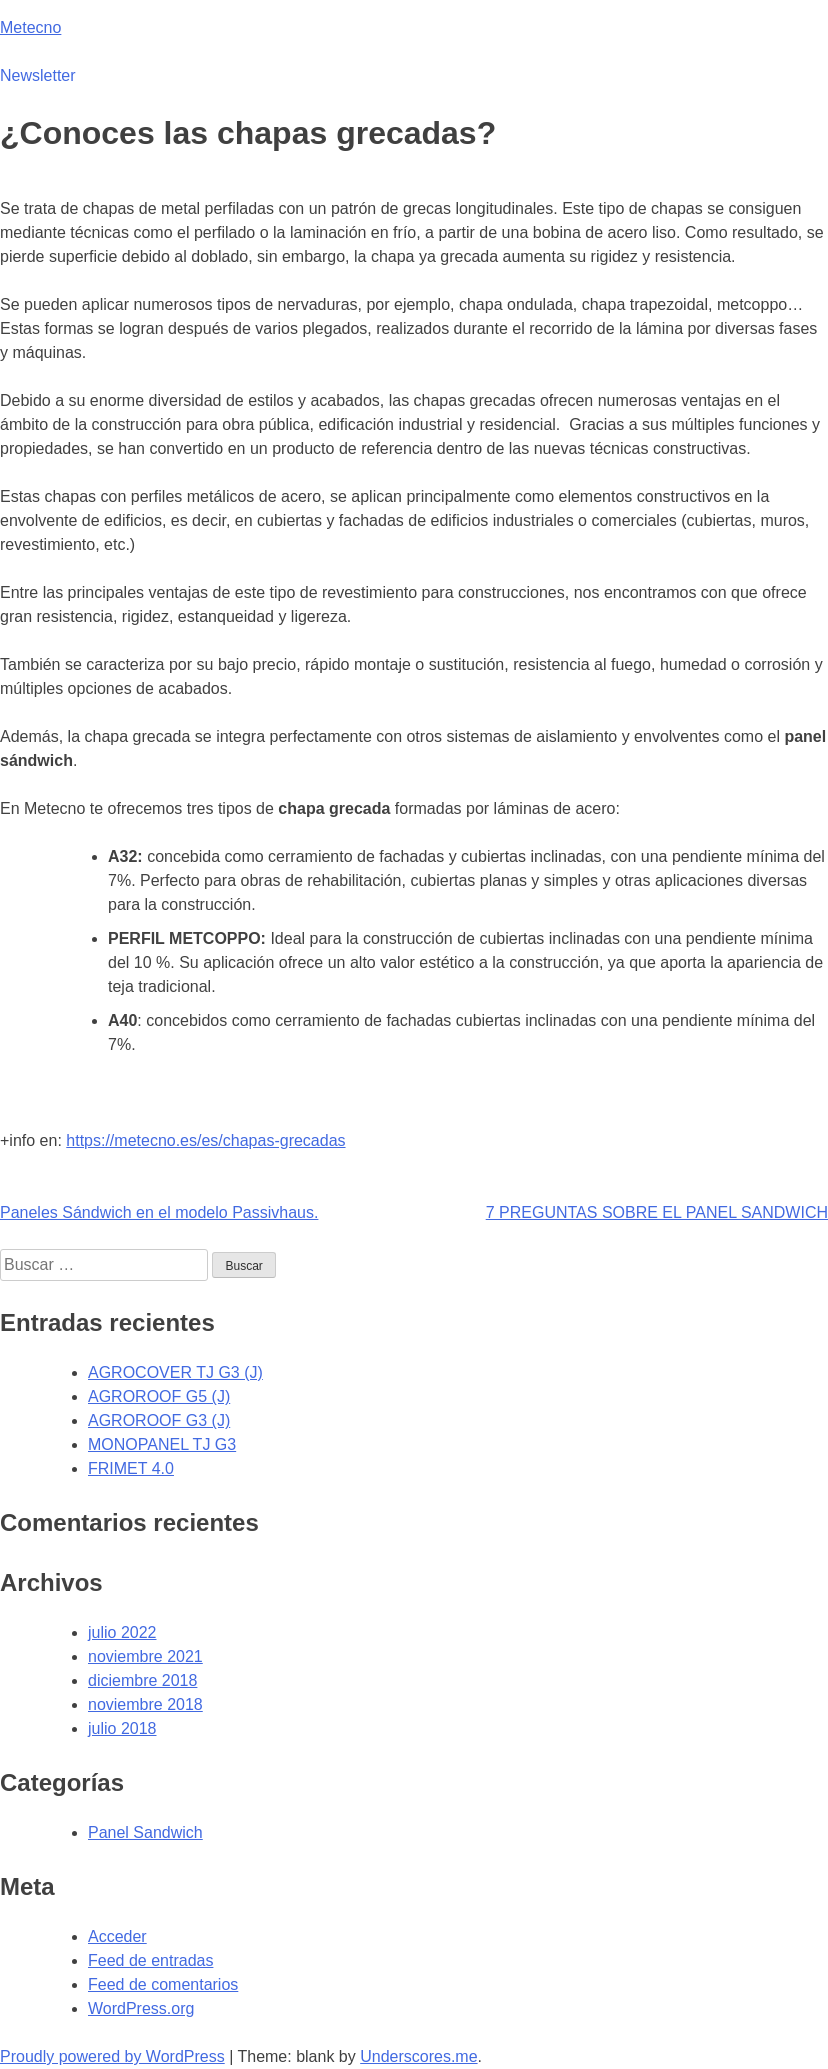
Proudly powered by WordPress (112, 2056)
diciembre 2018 (142, 1680)
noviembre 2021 (145, 1656)
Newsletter (38, 75)
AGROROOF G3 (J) (159, 1420)
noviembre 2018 (145, 1704)
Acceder (117, 1936)
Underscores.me (418, 2056)
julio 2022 (122, 1632)
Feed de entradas (150, 1960)
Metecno (30, 27)
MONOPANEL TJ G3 (162, 1444)
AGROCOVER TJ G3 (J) (175, 1372)
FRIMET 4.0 (131, 1468)
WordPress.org (141, 2008)
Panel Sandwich (145, 1832)
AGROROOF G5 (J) (159, 1396)
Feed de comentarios (163, 1984)
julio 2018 (122, 1728)
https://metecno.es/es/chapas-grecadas (205, 1140)
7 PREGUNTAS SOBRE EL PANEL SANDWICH (657, 1212)
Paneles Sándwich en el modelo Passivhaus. (159, 1212)
